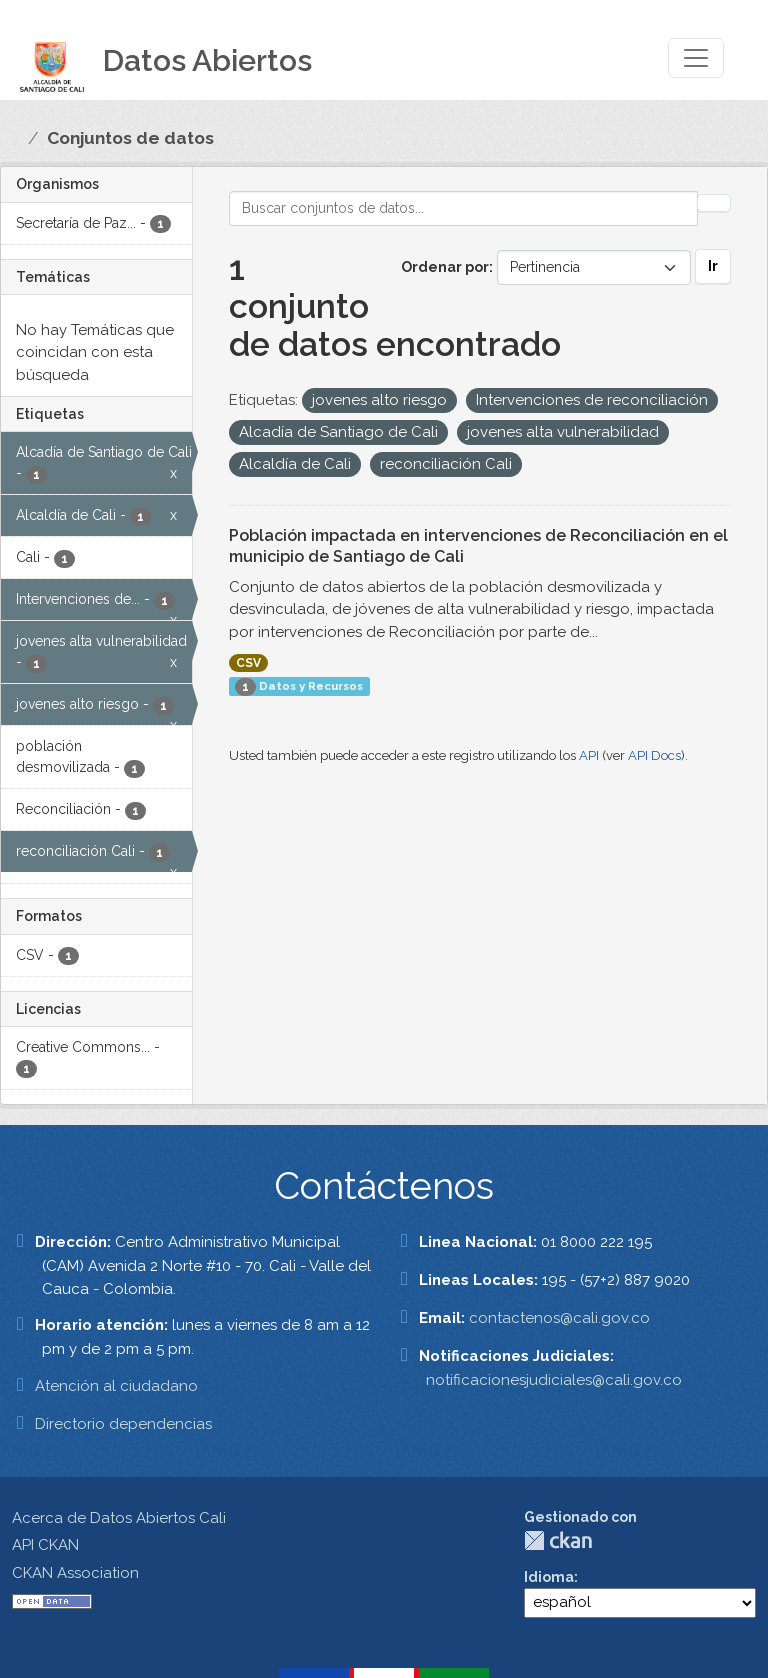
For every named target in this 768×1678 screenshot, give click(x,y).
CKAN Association (75, 1573)
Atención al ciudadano (116, 1386)
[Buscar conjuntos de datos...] (464, 208)
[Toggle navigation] (696, 58)
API (589, 755)
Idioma (549, 1577)
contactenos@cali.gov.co (559, 1318)
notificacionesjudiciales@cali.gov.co (554, 1380)
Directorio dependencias (123, 1424)
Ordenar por (445, 267)
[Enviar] (714, 203)
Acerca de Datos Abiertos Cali (119, 1518)
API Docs (654, 755)
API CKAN (45, 1545)
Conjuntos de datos (130, 138)
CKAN (558, 1540)
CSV (248, 663)
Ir (713, 266)
